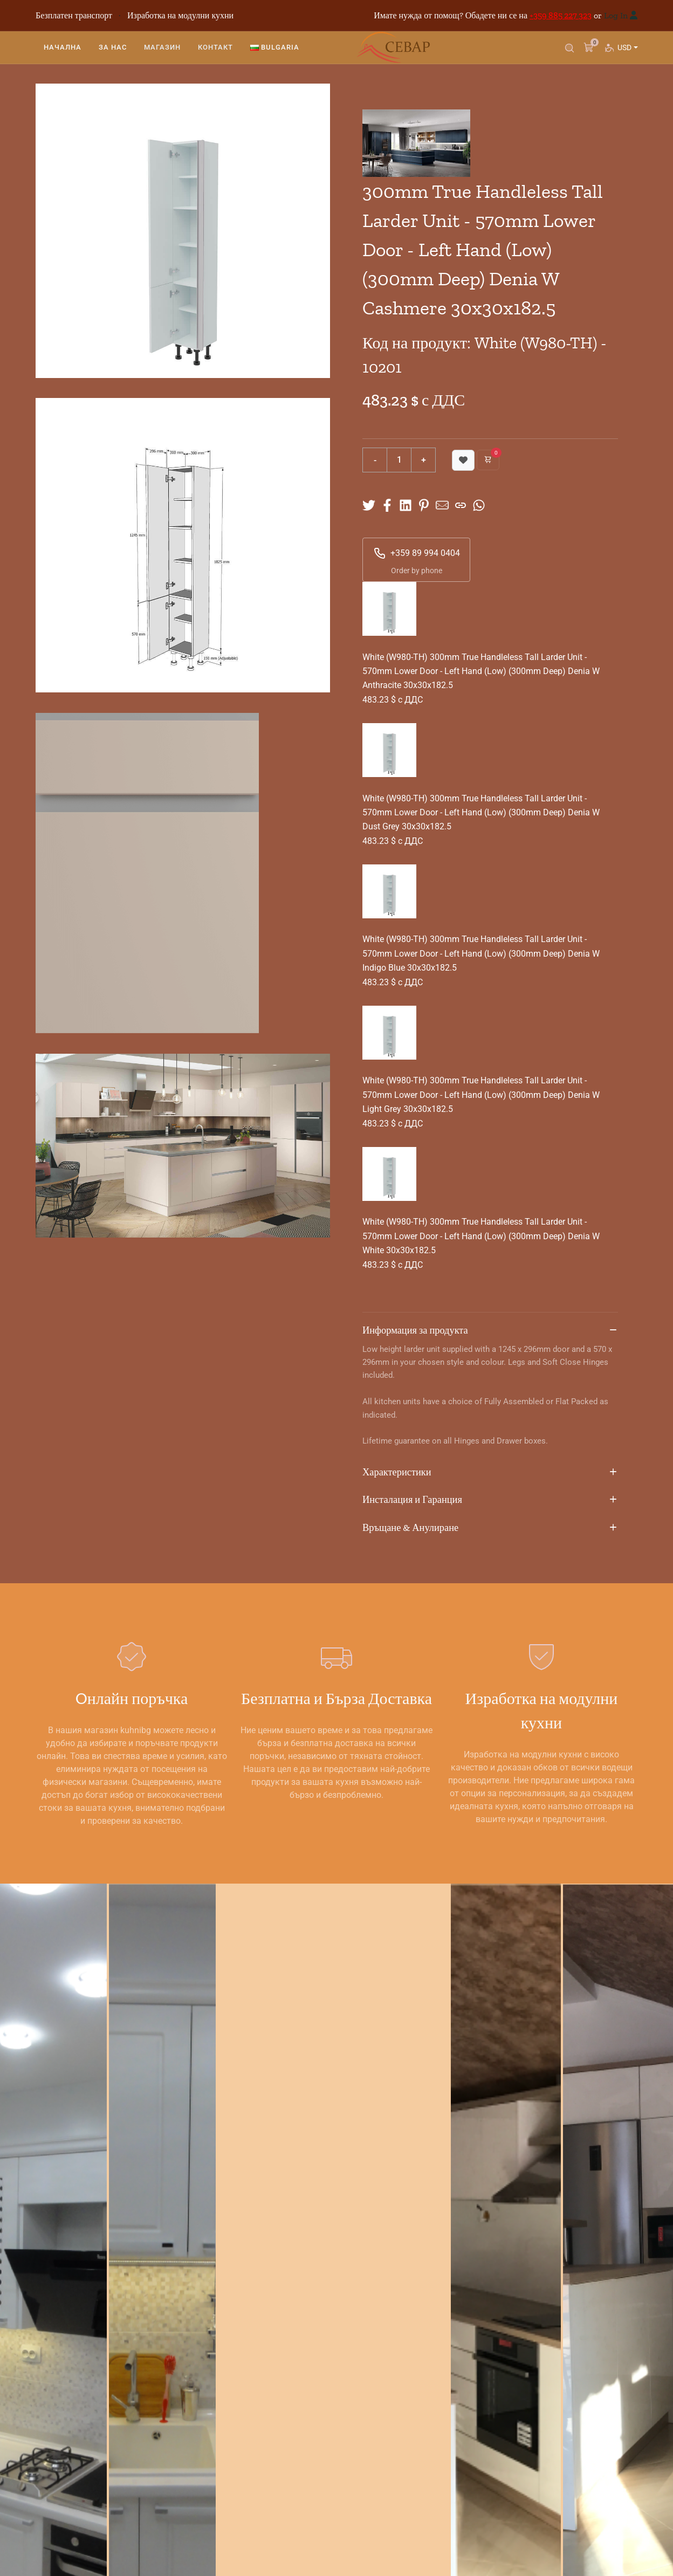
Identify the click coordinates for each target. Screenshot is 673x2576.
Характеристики (490, 1472)
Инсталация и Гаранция (490, 1500)
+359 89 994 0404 (416, 553)
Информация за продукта (490, 1330)
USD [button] (626, 50)
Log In (616, 15)
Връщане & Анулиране (490, 1528)
